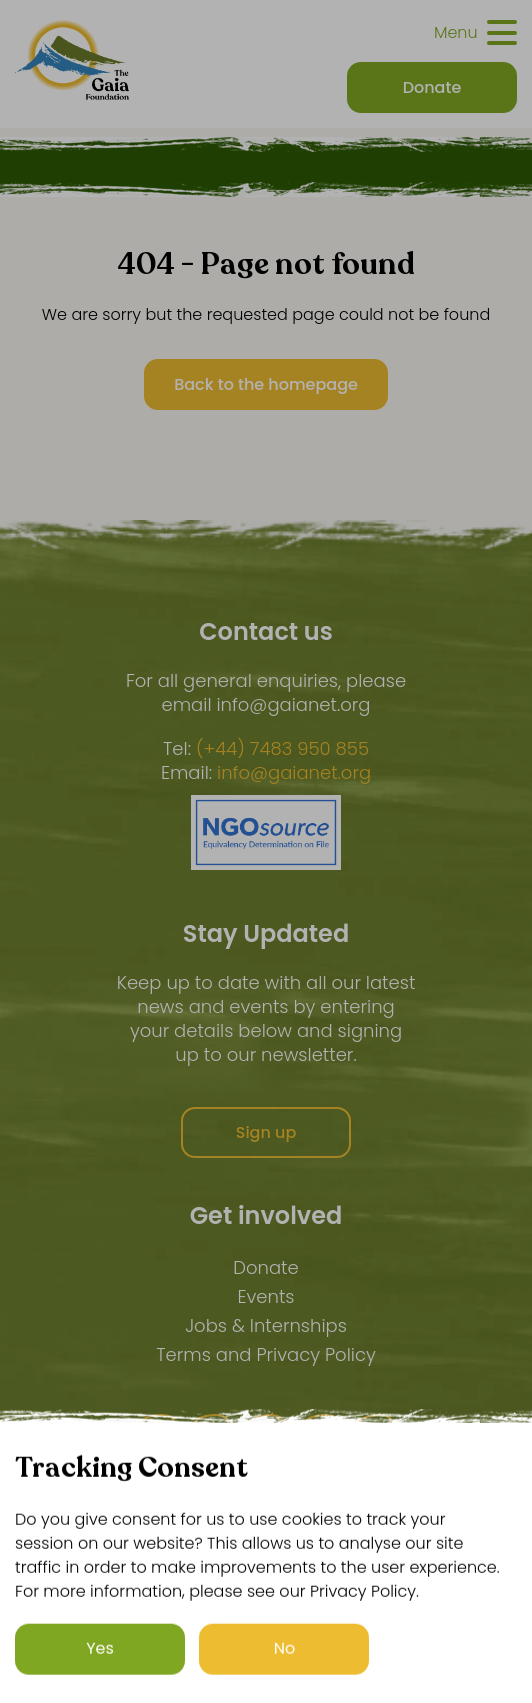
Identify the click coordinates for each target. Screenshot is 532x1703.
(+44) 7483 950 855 (282, 749)
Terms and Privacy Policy (266, 1354)
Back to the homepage (266, 384)
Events (265, 1296)
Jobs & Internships (266, 1325)
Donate (265, 1267)
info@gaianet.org (294, 773)
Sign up (266, 1132)
